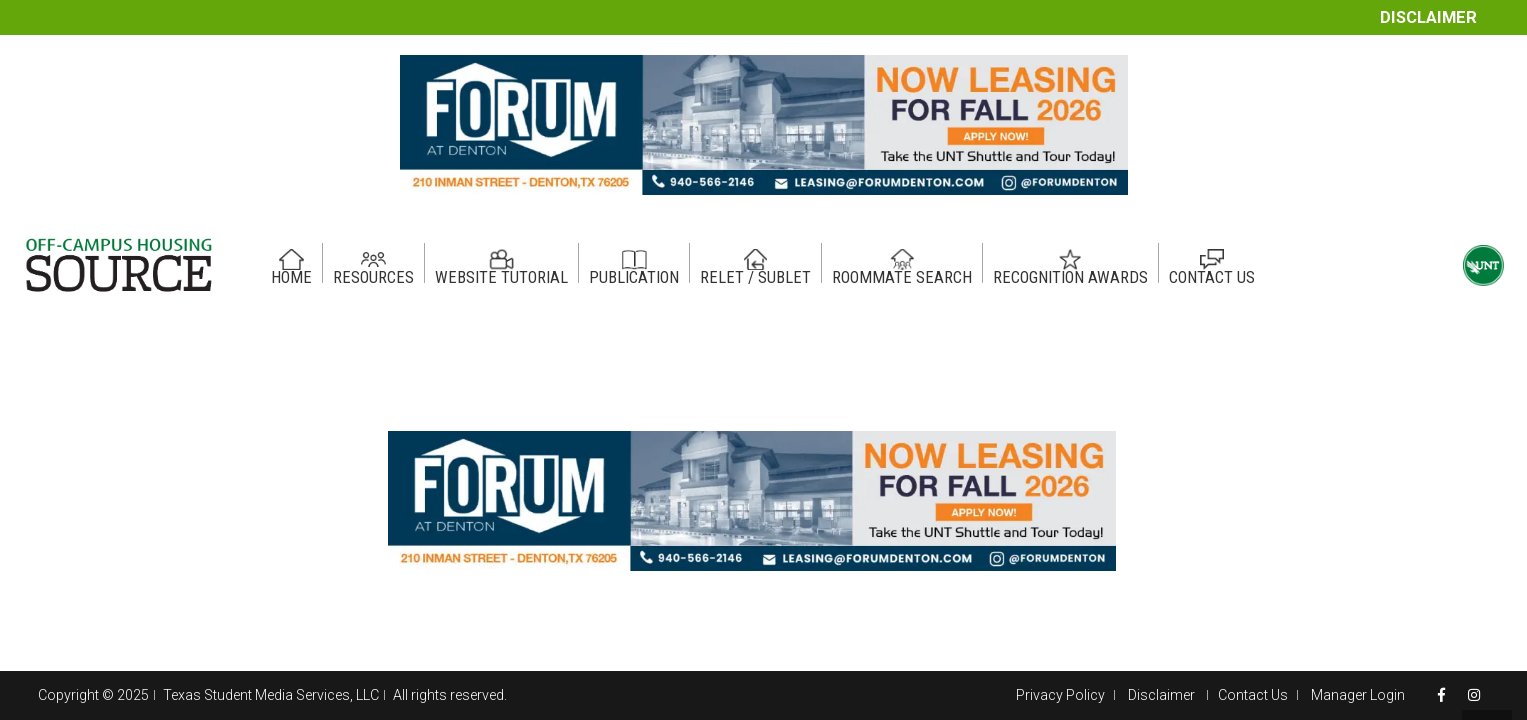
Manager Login (1358, 695)
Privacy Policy (1060, 695)
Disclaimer (1428, 17)
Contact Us (1253, 695)
